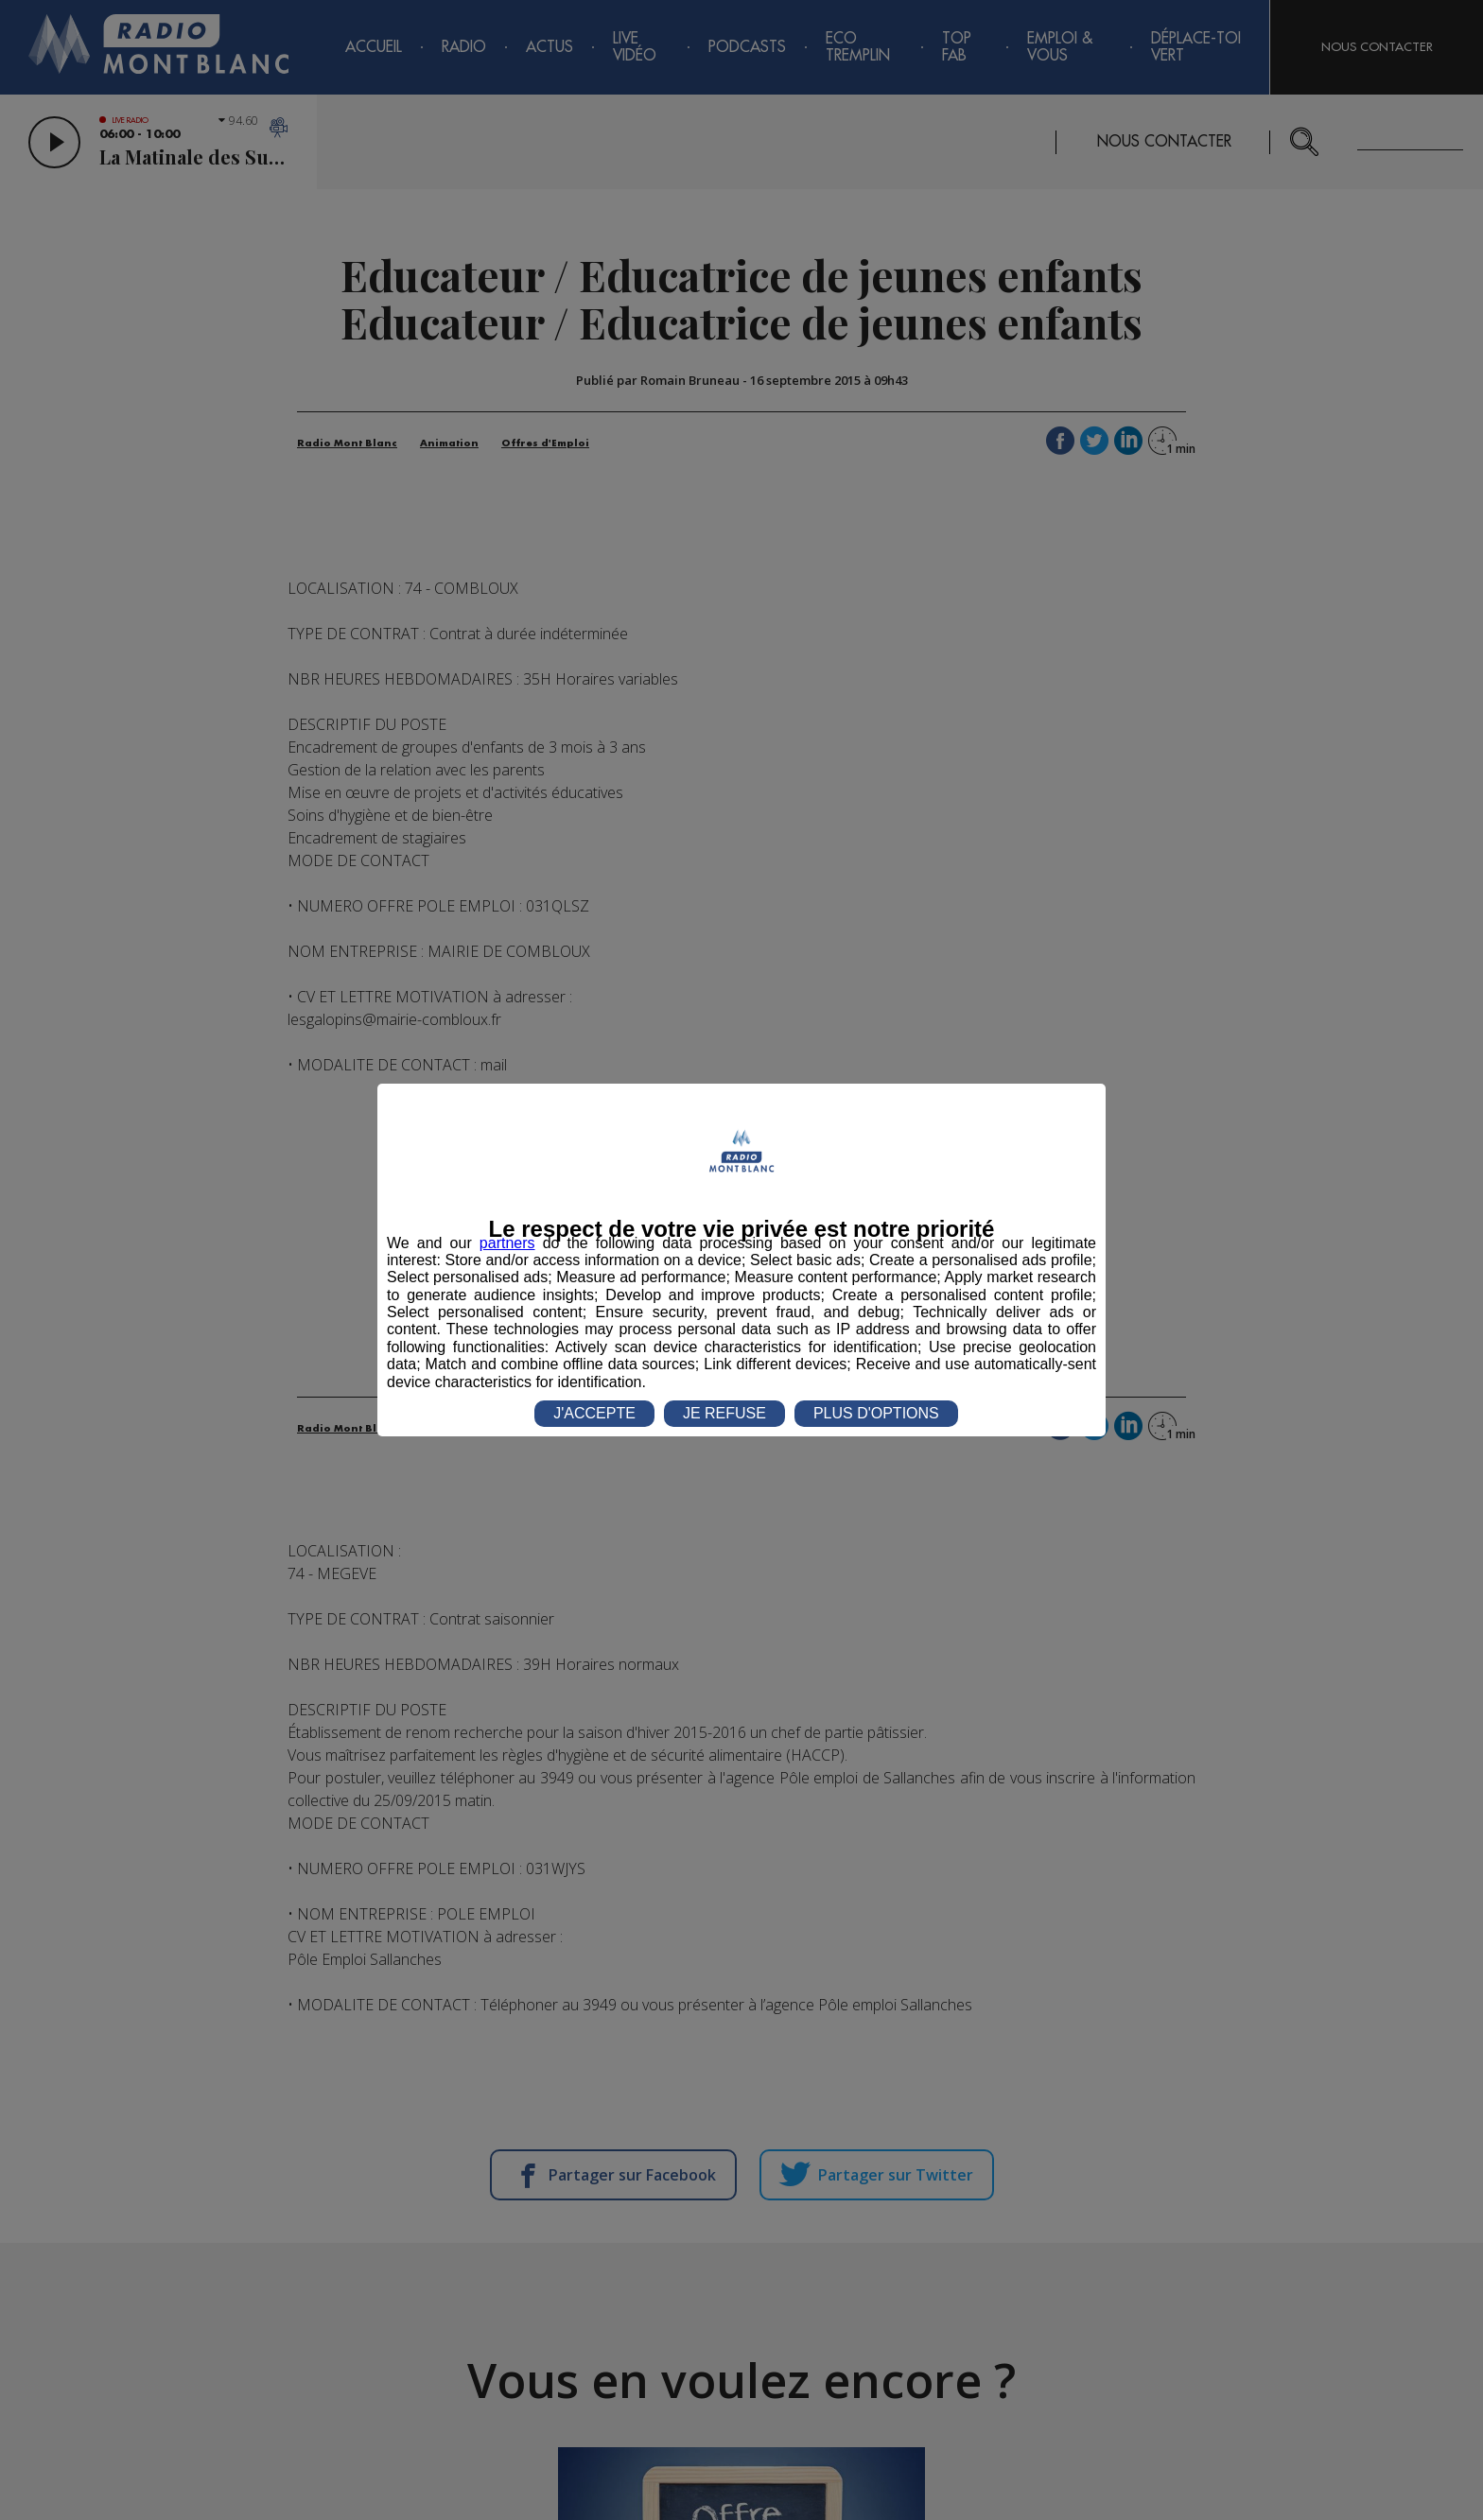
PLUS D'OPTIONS (876, 1413)
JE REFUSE (724, 1413)
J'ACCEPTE (594, 1413)
